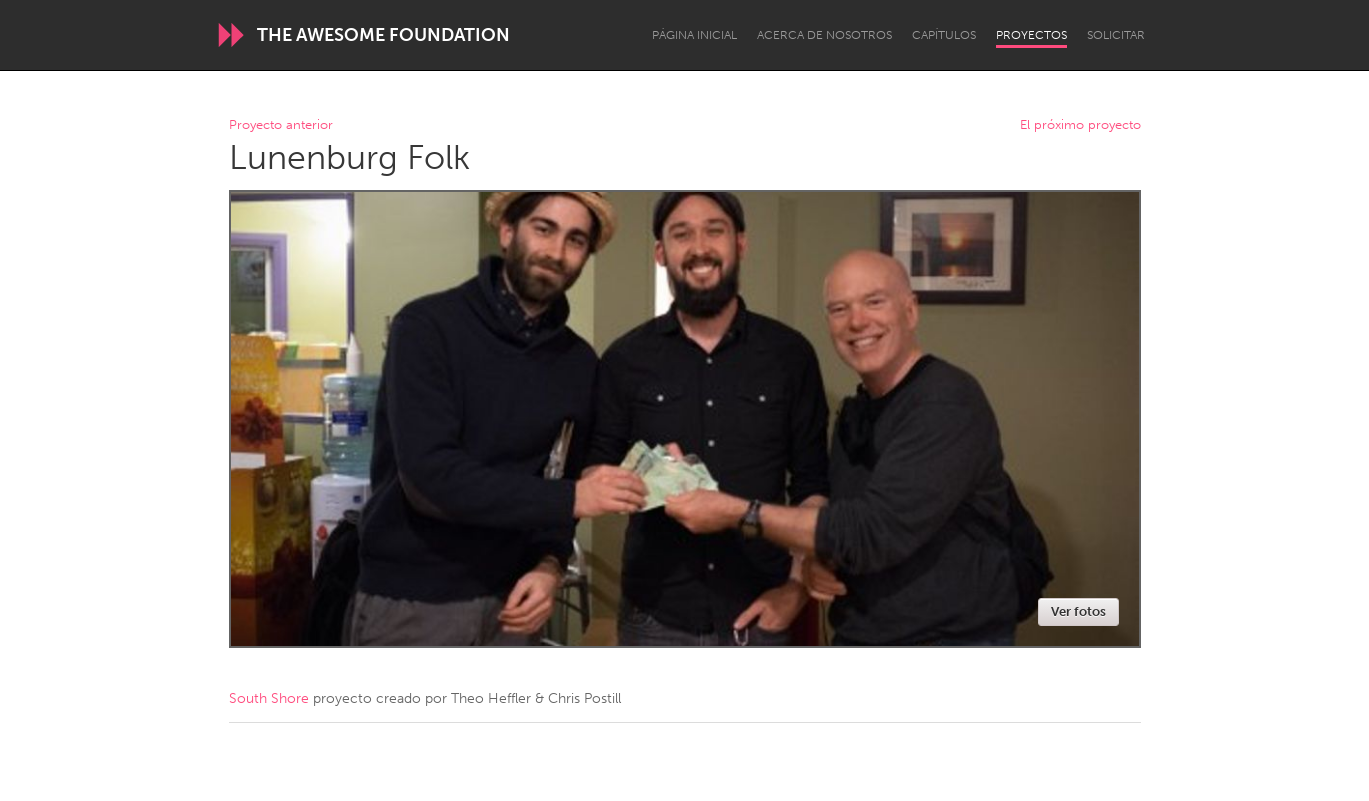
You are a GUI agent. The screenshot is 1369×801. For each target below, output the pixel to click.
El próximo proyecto (1080, 125)
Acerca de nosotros (824, 35)
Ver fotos (1078, 611)
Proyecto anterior (281, 125)
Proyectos (1031, 35)
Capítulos (944, 35)
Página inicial (694, 35)
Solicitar (1116, 35)
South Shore (269, 698)
